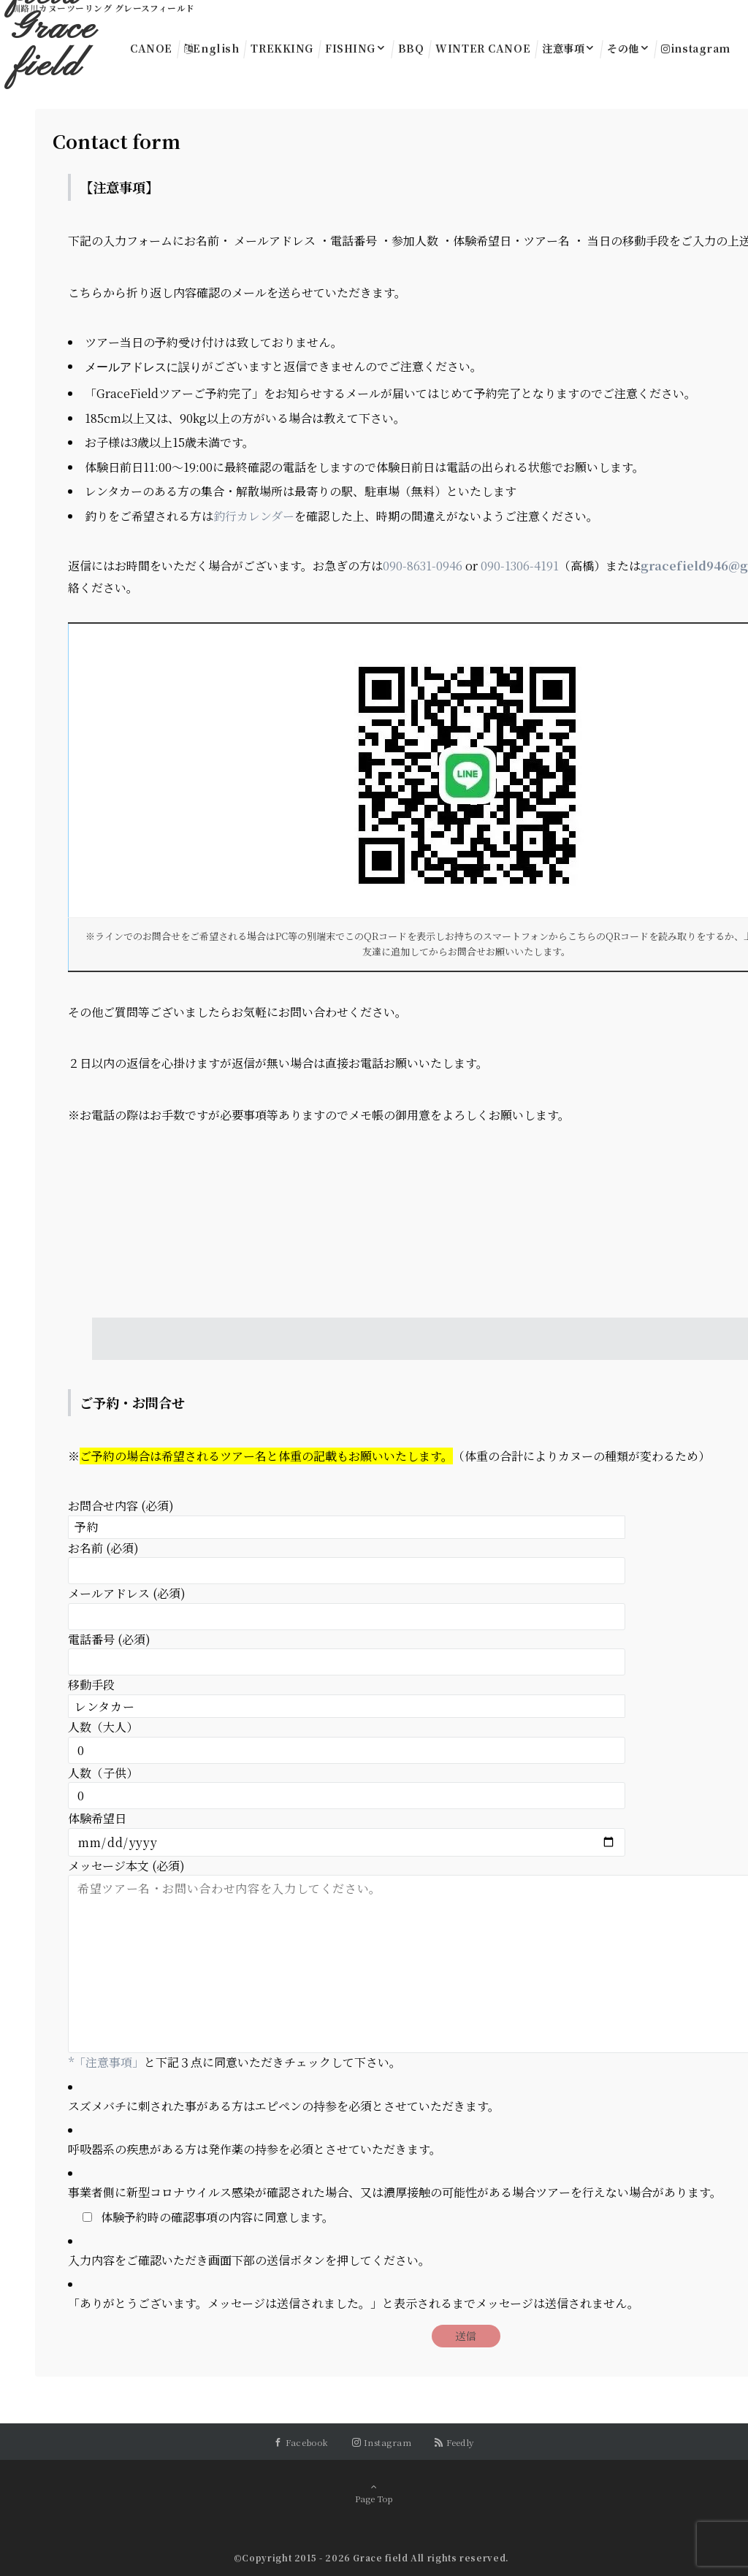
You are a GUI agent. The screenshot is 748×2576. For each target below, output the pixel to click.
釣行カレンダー (253, 514)
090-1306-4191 (520, 564)
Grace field (54, 48)
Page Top (374, 2492)
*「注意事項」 (106, 2060)
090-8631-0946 (422, 564)
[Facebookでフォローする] (301, 2441)
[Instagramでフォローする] (381, 2441)
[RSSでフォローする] (454, 2441)
